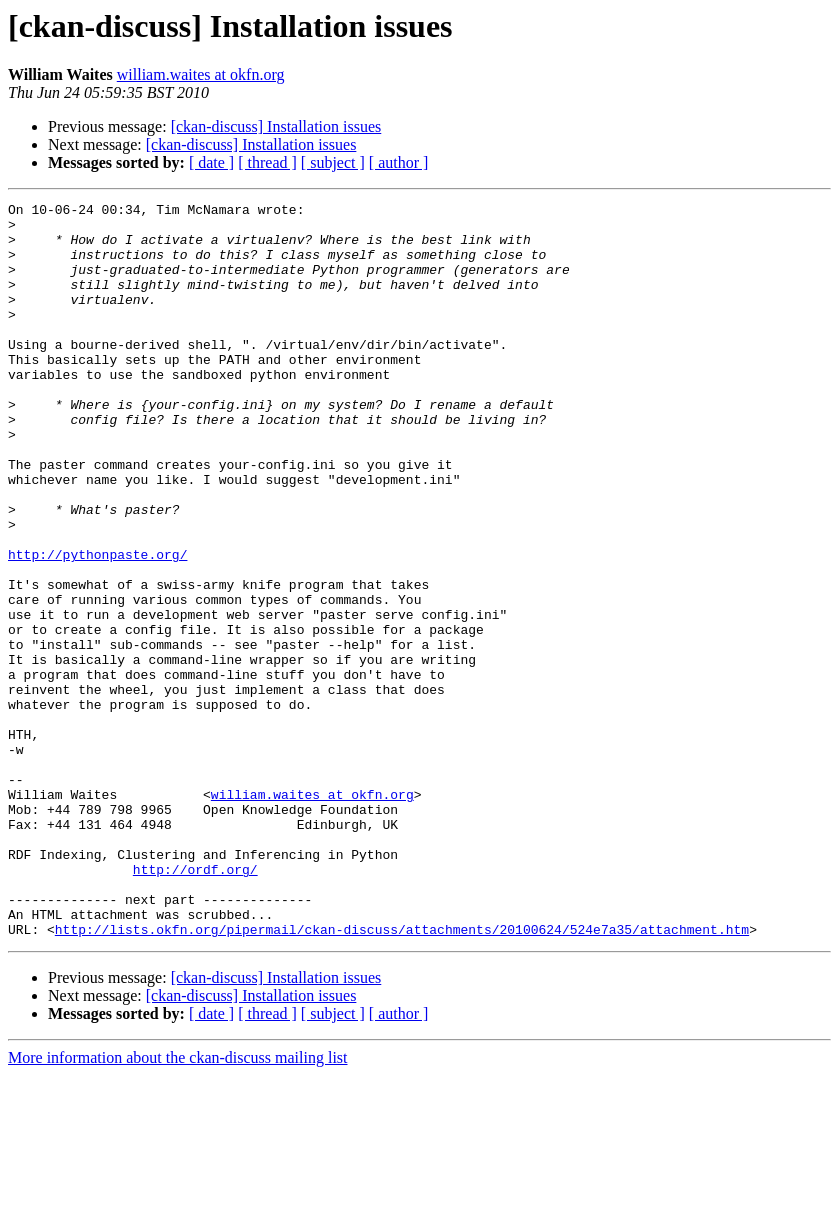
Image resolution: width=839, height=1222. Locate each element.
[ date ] (211, 162)
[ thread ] (267, 162)
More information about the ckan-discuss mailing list (178, 1204)
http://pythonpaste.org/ (97, 626)
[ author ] (399, 162)
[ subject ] (333, 162)
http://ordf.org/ (195, 1004)
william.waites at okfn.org (201, 74)
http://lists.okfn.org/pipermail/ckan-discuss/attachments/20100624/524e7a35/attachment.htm (402, 1076)
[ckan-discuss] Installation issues (276, 126)
